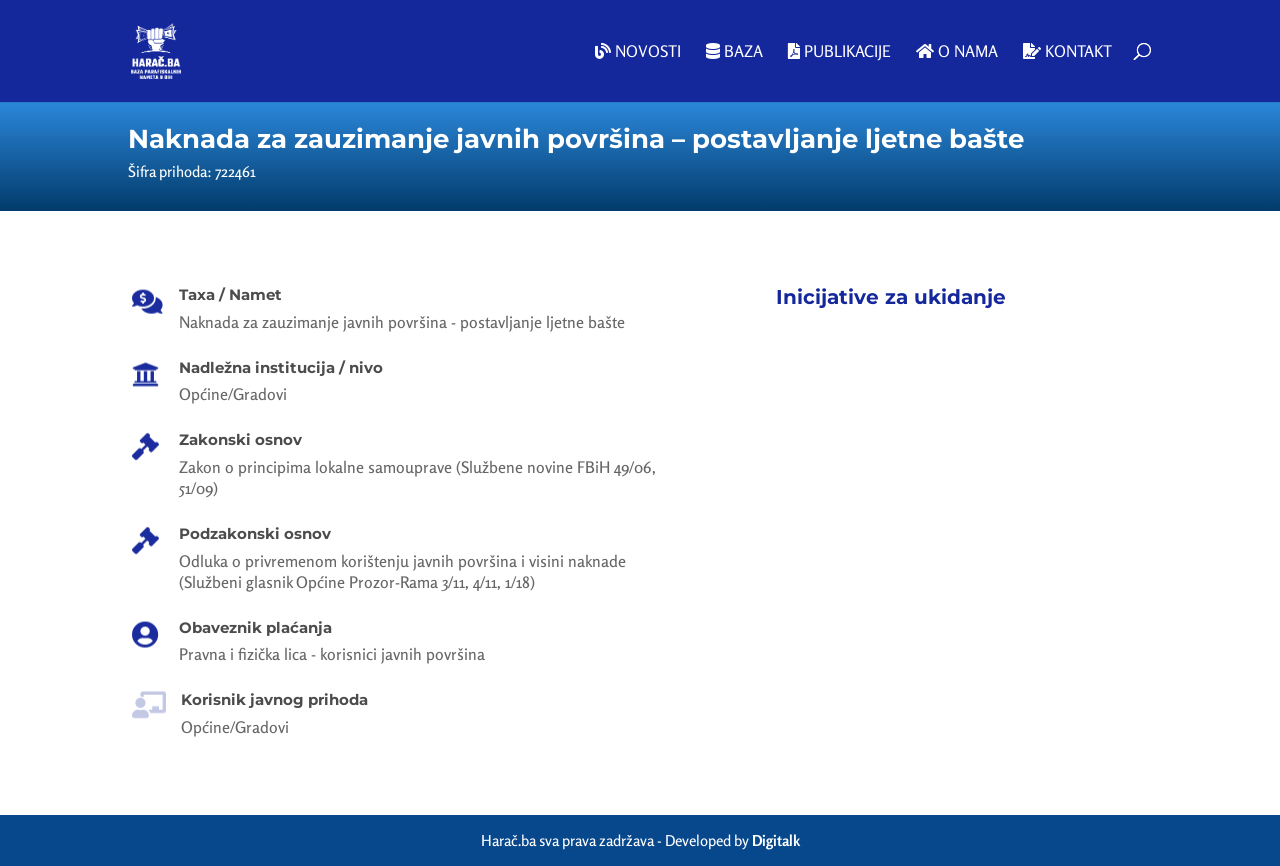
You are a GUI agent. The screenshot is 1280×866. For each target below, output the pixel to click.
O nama (957, 52)
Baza (734, 52)
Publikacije (839, 52)
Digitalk (776, 840)
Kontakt (1067, 52)
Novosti (638, 52)
